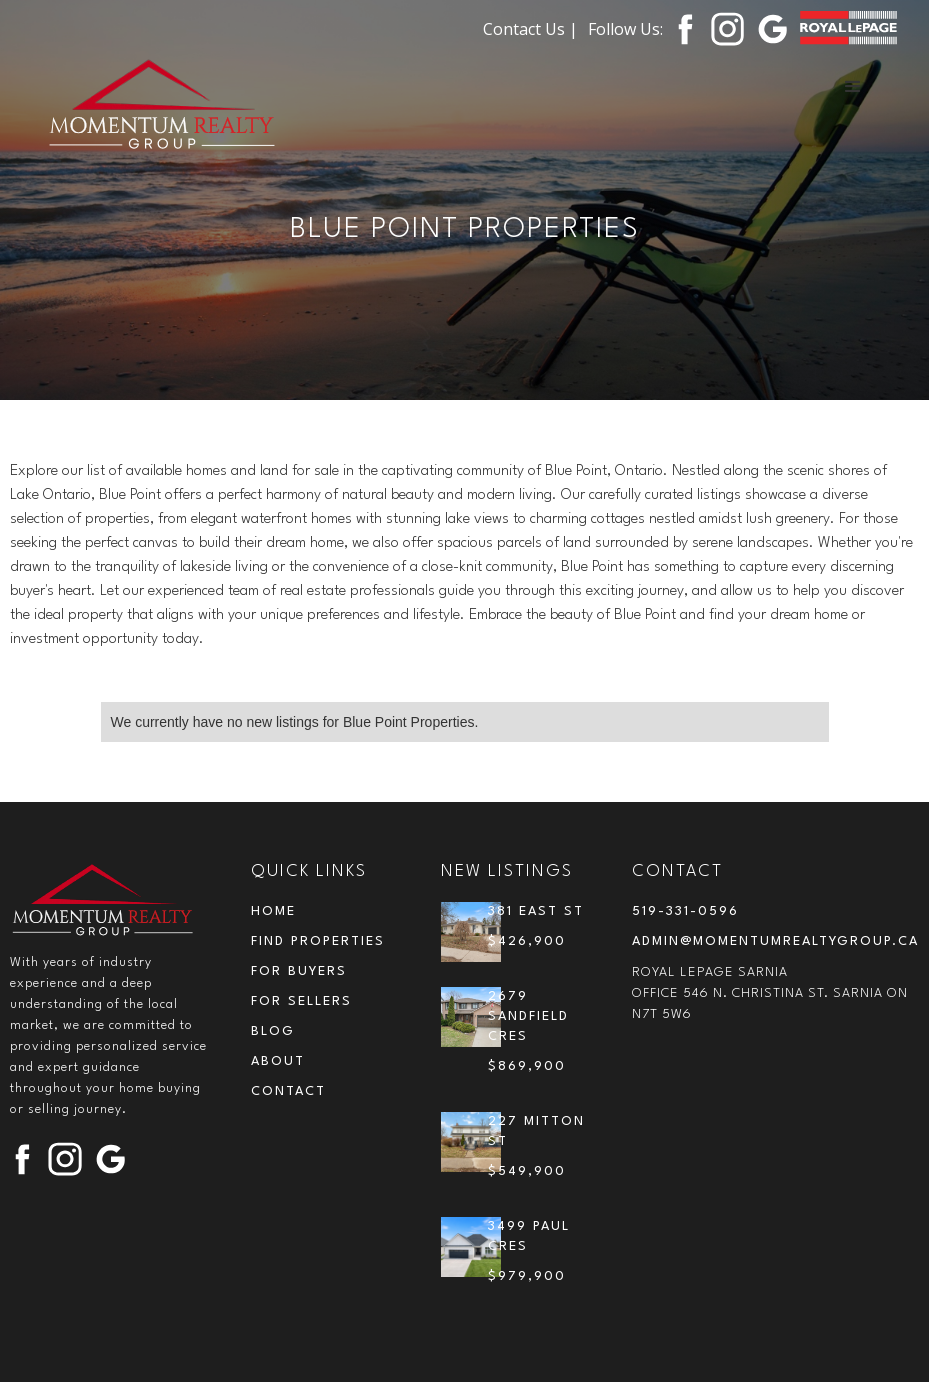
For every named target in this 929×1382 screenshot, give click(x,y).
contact (288, 1091)
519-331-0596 (685, 911)
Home (273, 911)
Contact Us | (530, 28)
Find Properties (318, 941)
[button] (853, 87)
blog (273, 1031)
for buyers (299, 971)
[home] (162, 107)
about (278, 1061)
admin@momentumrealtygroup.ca (775, 941)
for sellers (301, 1001)
